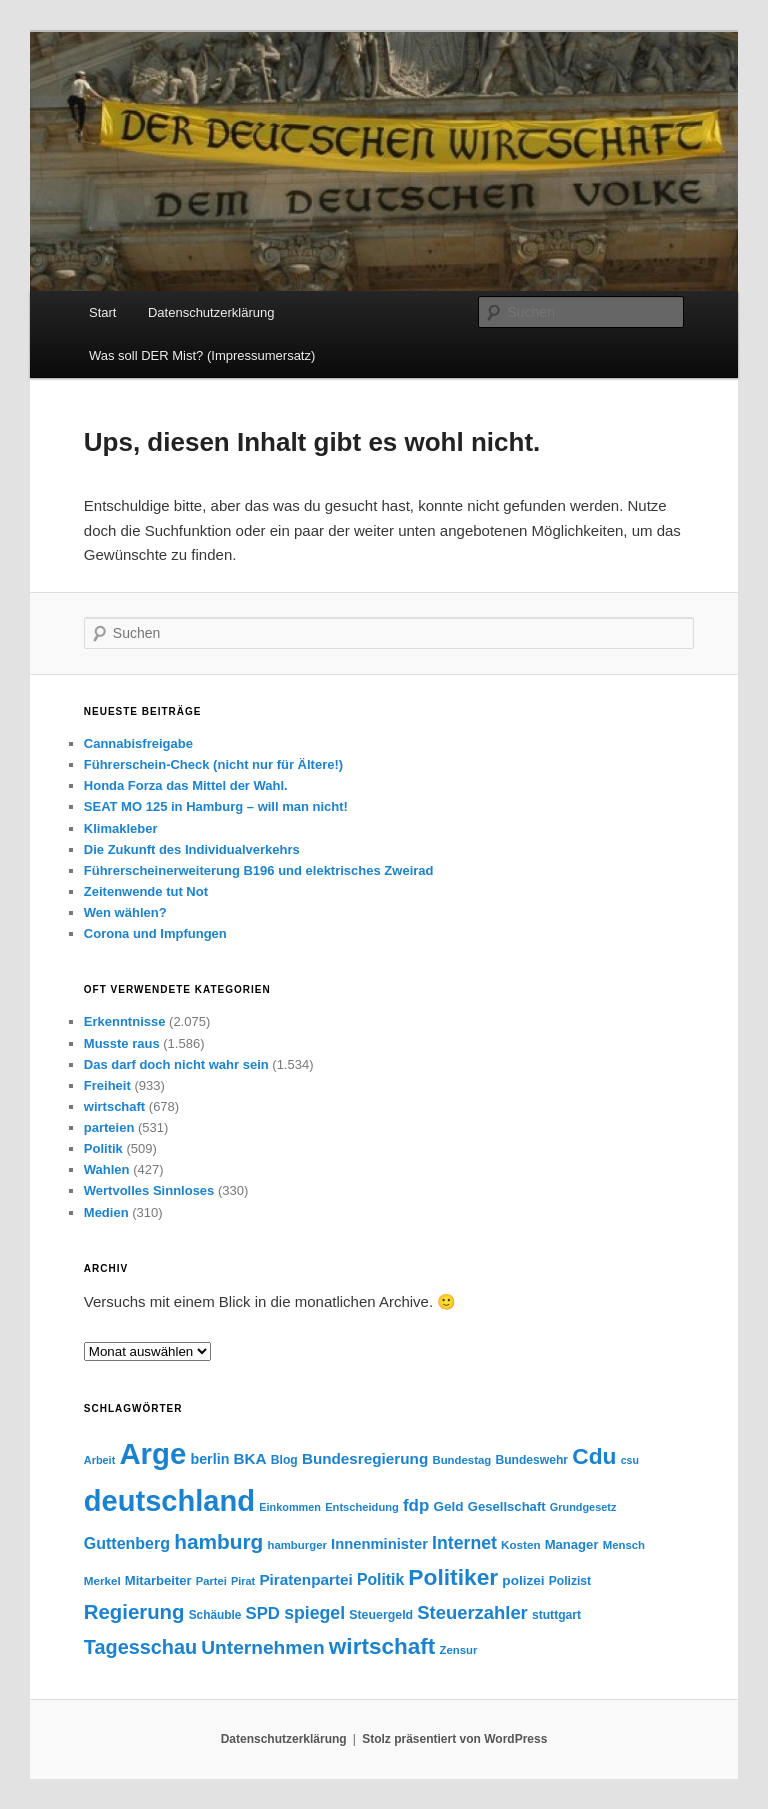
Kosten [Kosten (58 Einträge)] (520, 1544)
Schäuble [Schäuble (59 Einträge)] (215, 1615)
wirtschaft (114, 1106)
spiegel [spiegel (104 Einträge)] (314, 1613)
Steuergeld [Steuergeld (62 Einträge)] (381, 1615)
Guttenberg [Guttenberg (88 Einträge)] (127, 1543)
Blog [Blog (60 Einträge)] (284, 1460)
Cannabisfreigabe (138, 743)
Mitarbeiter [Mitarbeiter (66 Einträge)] (158, 1580)
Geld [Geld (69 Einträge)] (449, 1506)
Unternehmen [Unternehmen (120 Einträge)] (262, 1647)
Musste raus (122, 1043)
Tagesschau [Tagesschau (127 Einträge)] (140, 1647)
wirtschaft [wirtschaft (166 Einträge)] (382, 1646)
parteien (109, 1127)
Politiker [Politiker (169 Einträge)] (453, 1577)
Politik (103, 1148)
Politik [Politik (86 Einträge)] (380, 1579)
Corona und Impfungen (155, 933)
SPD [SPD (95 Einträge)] (263, 1613)
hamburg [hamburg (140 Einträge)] (218, 1541)
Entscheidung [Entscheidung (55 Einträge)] (362, 1507)
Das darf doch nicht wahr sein (176, 1064)
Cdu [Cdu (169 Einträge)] (594, 1456)
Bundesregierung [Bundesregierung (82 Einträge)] (365, 1458)
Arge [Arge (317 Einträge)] (152, 1453)
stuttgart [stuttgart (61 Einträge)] (556, 1615)
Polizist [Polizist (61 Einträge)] (570, 1581)
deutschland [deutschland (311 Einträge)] (169, 1501)
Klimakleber (121, 828)
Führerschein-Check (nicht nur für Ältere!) (213, 764)
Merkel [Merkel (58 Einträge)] (102, 1580)
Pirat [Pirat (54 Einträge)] (243, 1581)
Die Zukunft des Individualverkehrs (192, 849)
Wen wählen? (125, 912)
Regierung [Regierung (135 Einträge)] (134, 1612)
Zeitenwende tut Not (146, 891)
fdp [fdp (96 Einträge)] (416, 1505)
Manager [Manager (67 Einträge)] (572, 1544)
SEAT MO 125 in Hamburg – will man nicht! (216, 806)
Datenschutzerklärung (211, 312)
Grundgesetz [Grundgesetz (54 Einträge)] (583, 1507)
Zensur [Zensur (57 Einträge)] (458, 1650)
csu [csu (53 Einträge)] (630, 1460)
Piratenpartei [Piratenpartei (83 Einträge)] (305, 1579)
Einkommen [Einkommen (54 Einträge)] (290, 1507)
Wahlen (107, 1169)
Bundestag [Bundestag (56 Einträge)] (461, 1460)
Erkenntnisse (125, 1021)
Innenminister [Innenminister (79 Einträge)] (379, 1544)
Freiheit (107, 1085)
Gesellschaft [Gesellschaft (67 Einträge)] (507, 1506)
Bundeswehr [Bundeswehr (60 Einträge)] (531, 1460)
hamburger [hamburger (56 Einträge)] (296, 1545)
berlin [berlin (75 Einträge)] (209, 1459)
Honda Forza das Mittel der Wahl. (186, 785)
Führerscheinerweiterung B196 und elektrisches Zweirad (259, 870)
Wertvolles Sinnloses (149, 1190)
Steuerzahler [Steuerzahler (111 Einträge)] (472, 1612)
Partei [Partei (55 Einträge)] (211, 1581)
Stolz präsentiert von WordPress (454, 1739)
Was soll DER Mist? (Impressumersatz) (202, 355)
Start (102, 312)
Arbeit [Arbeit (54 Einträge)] (99, 1460)
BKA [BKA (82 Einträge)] (250, 1458)
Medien (106, 1212)
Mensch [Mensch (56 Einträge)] (624, 1545)
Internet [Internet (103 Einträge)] (464, 1543)
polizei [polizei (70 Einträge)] (523, 1580)
